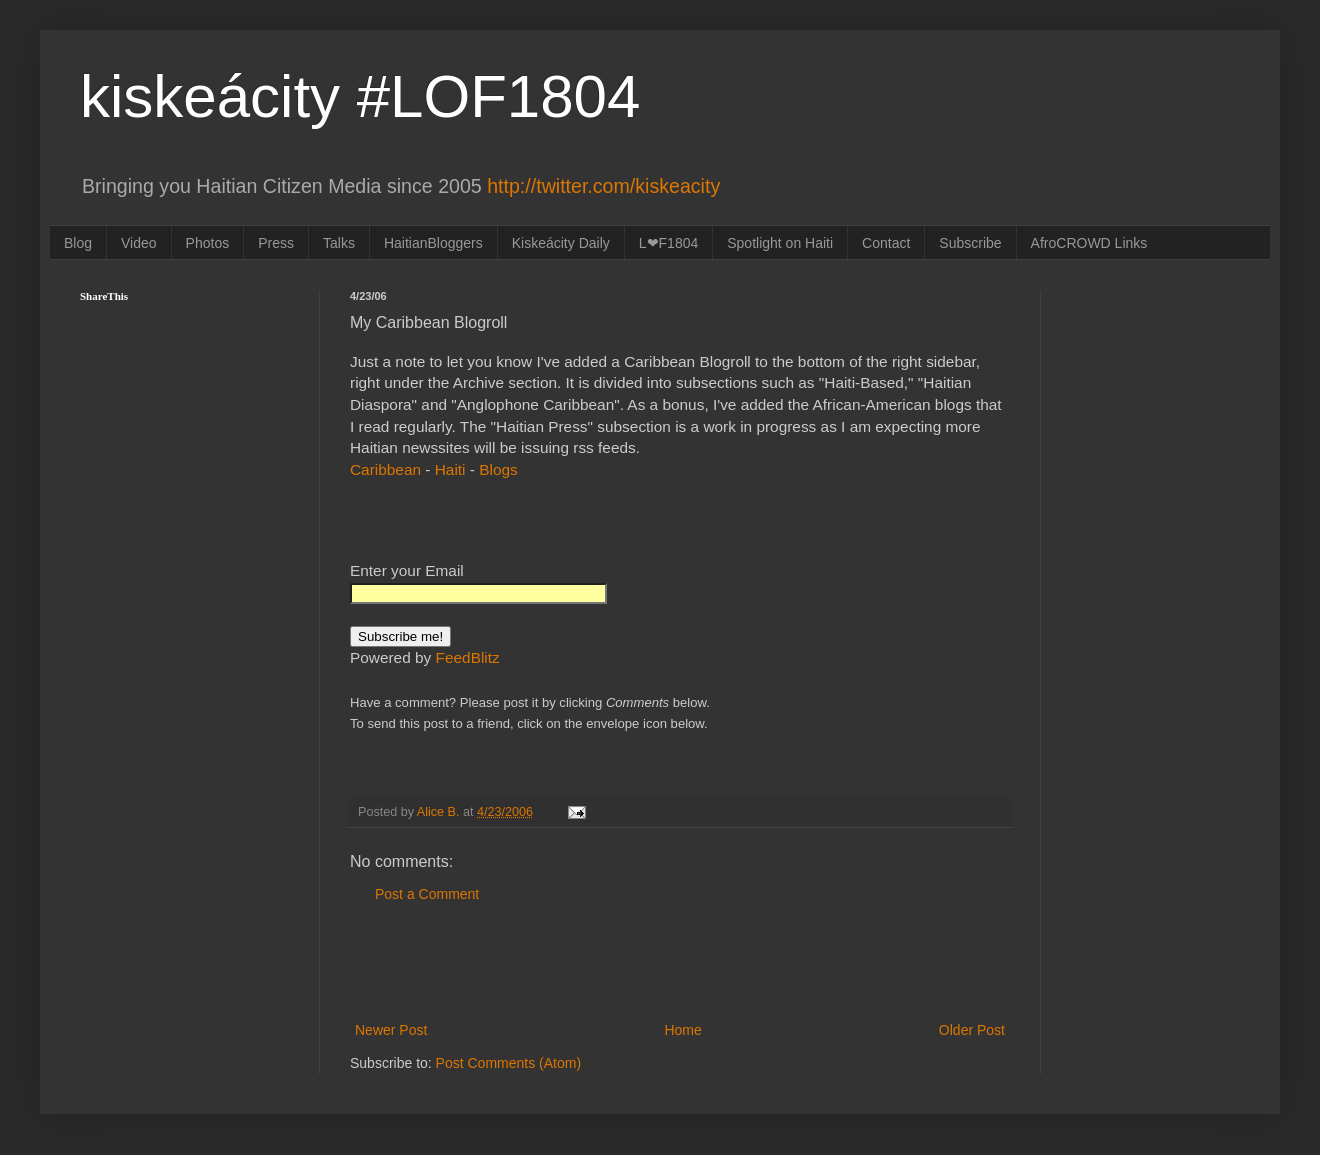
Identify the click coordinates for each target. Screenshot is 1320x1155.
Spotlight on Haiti (780, 243)
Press (276, 243)
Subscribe (970, 243)
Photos (208, 243)
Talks (339, 243)
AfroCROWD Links (1089, 243)
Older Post (972, 1030)
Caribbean (385, 469)
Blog (78, 243)
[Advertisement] (680, 963)
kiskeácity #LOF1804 (360, 96)
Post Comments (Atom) (508, 1063)
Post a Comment (427, 894)
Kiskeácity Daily (561, 243)
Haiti (450, 469)
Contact (886, 243)
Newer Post (391, 1030)
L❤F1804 (668, 243)
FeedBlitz (468, 657)
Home (682, 1030)
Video (139, 243)
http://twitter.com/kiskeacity (603, 186)
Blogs (498, 469)
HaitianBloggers (433, 243)
